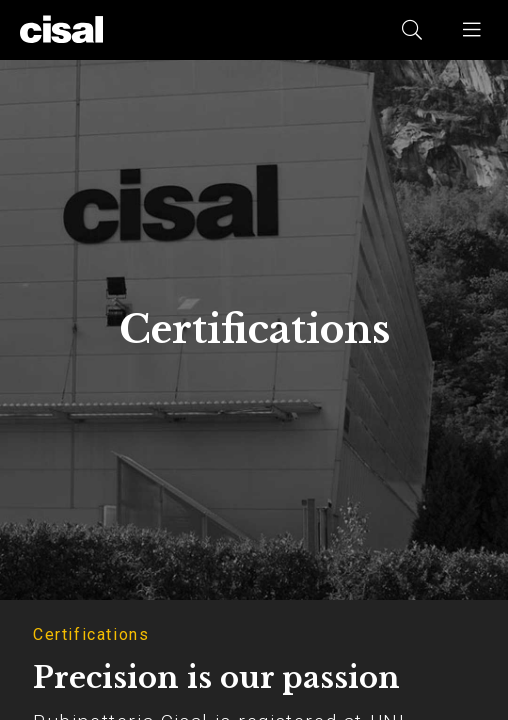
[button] (473, 30)
